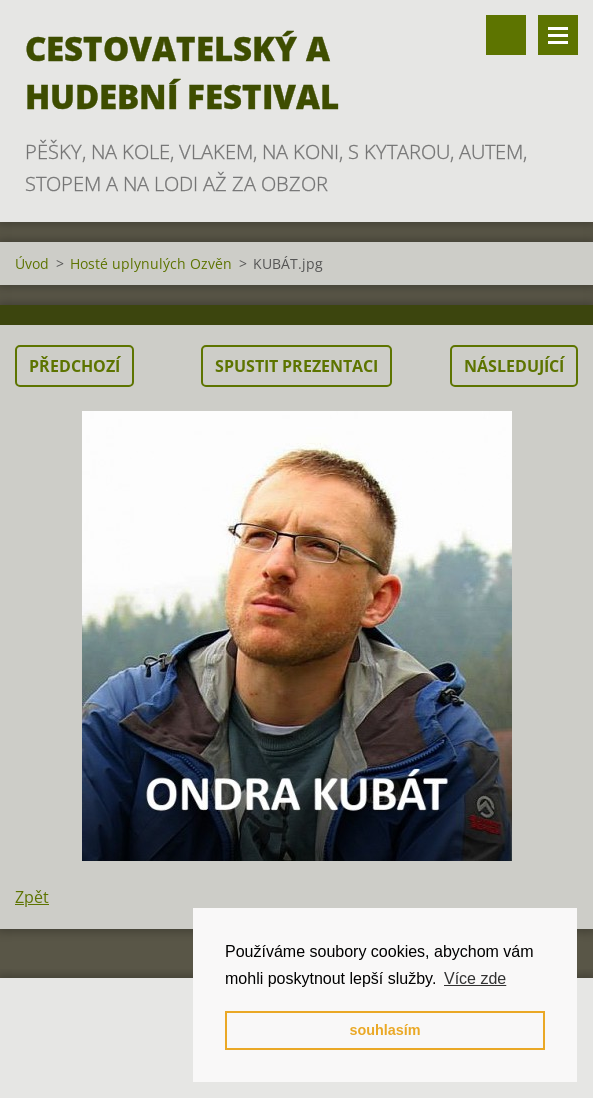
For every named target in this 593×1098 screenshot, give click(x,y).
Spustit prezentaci (296, 366)
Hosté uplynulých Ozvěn (151, 263)
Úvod (32, 263)
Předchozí (74, 366)
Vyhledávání (506, 35)
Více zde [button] (475, 978)
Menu (558, 35)
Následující (514, 366)
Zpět (32, 897)
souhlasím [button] (384, 1030)
